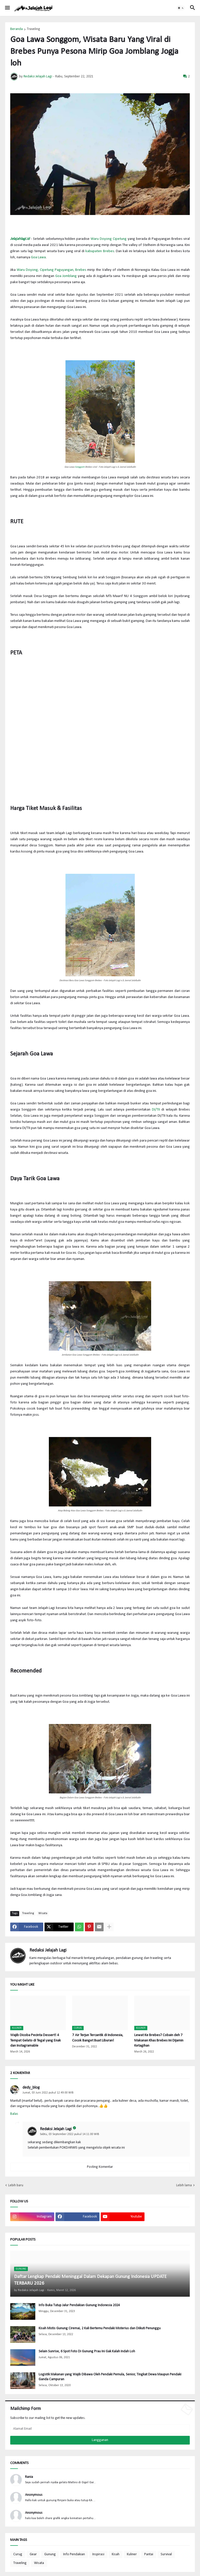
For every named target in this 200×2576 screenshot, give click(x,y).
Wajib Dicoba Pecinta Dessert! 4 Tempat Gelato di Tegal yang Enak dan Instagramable (35, 2040)
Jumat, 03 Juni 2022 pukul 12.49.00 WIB (48, 2092)
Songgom (80, 467)
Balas (14, 2114)
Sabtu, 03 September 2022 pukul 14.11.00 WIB (69, 2134)
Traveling (33, 29)
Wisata (42, 1913)
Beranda (16, 29)
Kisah (115, 2554)
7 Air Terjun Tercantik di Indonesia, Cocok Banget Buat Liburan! (97, 2037)
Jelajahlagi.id (20, 239)
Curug (17, 2554)
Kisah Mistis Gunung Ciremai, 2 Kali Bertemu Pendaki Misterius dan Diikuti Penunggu (100, 2328)
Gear (33, 2554)
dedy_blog (31, 2088)
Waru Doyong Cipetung (109, 239)
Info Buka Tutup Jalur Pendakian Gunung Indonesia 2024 (79, 2305)
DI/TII (156, 1110)
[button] (7, 8)
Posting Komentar (100, 2167)
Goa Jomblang (66, 276)
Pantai (148, 2554)
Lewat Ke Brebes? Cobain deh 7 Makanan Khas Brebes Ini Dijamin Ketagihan (158, 2040)
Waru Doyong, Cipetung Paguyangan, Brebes (51, 270)
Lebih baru (15, 2185)
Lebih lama (184, 2185)
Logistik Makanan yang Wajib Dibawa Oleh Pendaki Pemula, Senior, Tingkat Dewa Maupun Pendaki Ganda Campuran (110, 2377)
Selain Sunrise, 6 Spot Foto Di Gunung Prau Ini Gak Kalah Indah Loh (87, 2351)
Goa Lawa (38, 257)
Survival (166, 2554)
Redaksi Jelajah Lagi (47, 1950)
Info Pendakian (74, 2554)
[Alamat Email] (100, 2429)
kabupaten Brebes (99, 251)
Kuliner (132, 2554)
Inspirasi (98, 2554)
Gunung (50, 2554)
